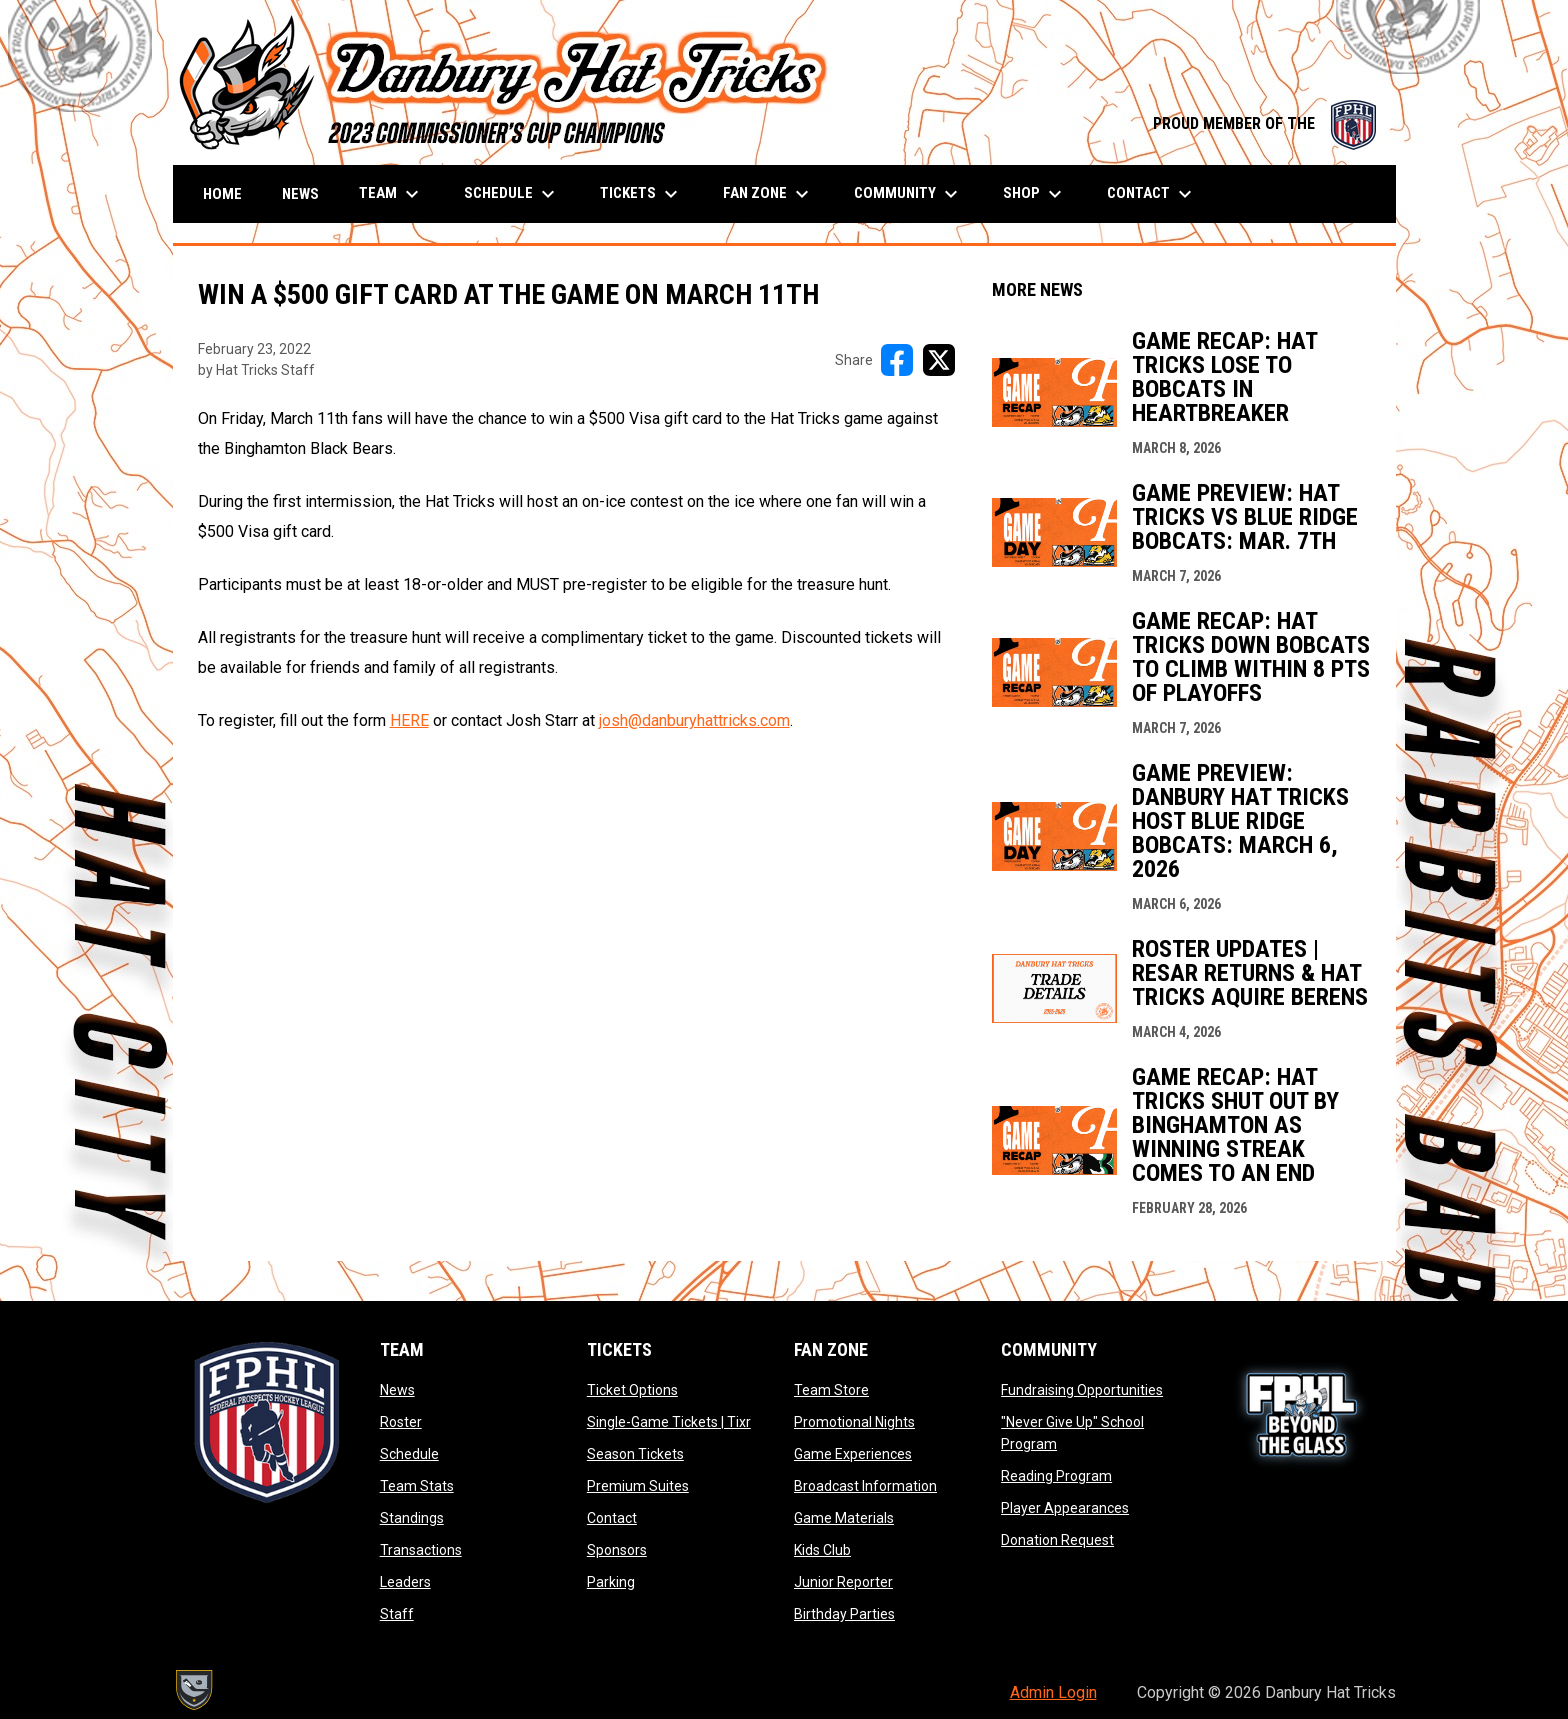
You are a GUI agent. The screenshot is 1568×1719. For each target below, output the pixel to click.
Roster (401, 1422)
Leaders (405, 1582)
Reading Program (1056, 1476)
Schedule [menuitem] (512, 194)
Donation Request (1057, 1540)
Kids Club (822, 1550)
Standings (412, 1518)
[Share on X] (939, 360)
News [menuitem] (300, 194)
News (397, 1390)
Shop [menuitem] (1035, 194)
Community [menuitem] (908, 194)
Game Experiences (853, 1454)
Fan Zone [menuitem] (768, 194)
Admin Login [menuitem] (1053, 1692)
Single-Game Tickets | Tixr (669, 1422)
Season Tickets (635, 1454)
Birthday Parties (844, 1614)
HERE (409, 720)
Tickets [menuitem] (641, 194)
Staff (397, 1614)
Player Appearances (1065, 1508)
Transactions (421, 1550)
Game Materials (844, 1518)
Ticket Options (632, 1390)
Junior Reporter (843, 1582)
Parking (611, 1582)
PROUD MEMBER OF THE (1264, 123)
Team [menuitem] (391, 194)
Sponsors (617, 1550)
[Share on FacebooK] (897, 360)
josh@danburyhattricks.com (694, 720)
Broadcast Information (865, 1486)
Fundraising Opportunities (1082, 1390)
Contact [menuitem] (1152, 194)
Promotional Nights (854, 1422)
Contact (612, 1518)
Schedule (409, 1454)
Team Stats (417, 1486)
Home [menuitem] (222, 194)
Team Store (831, 1390)
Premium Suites (638, 1486)
